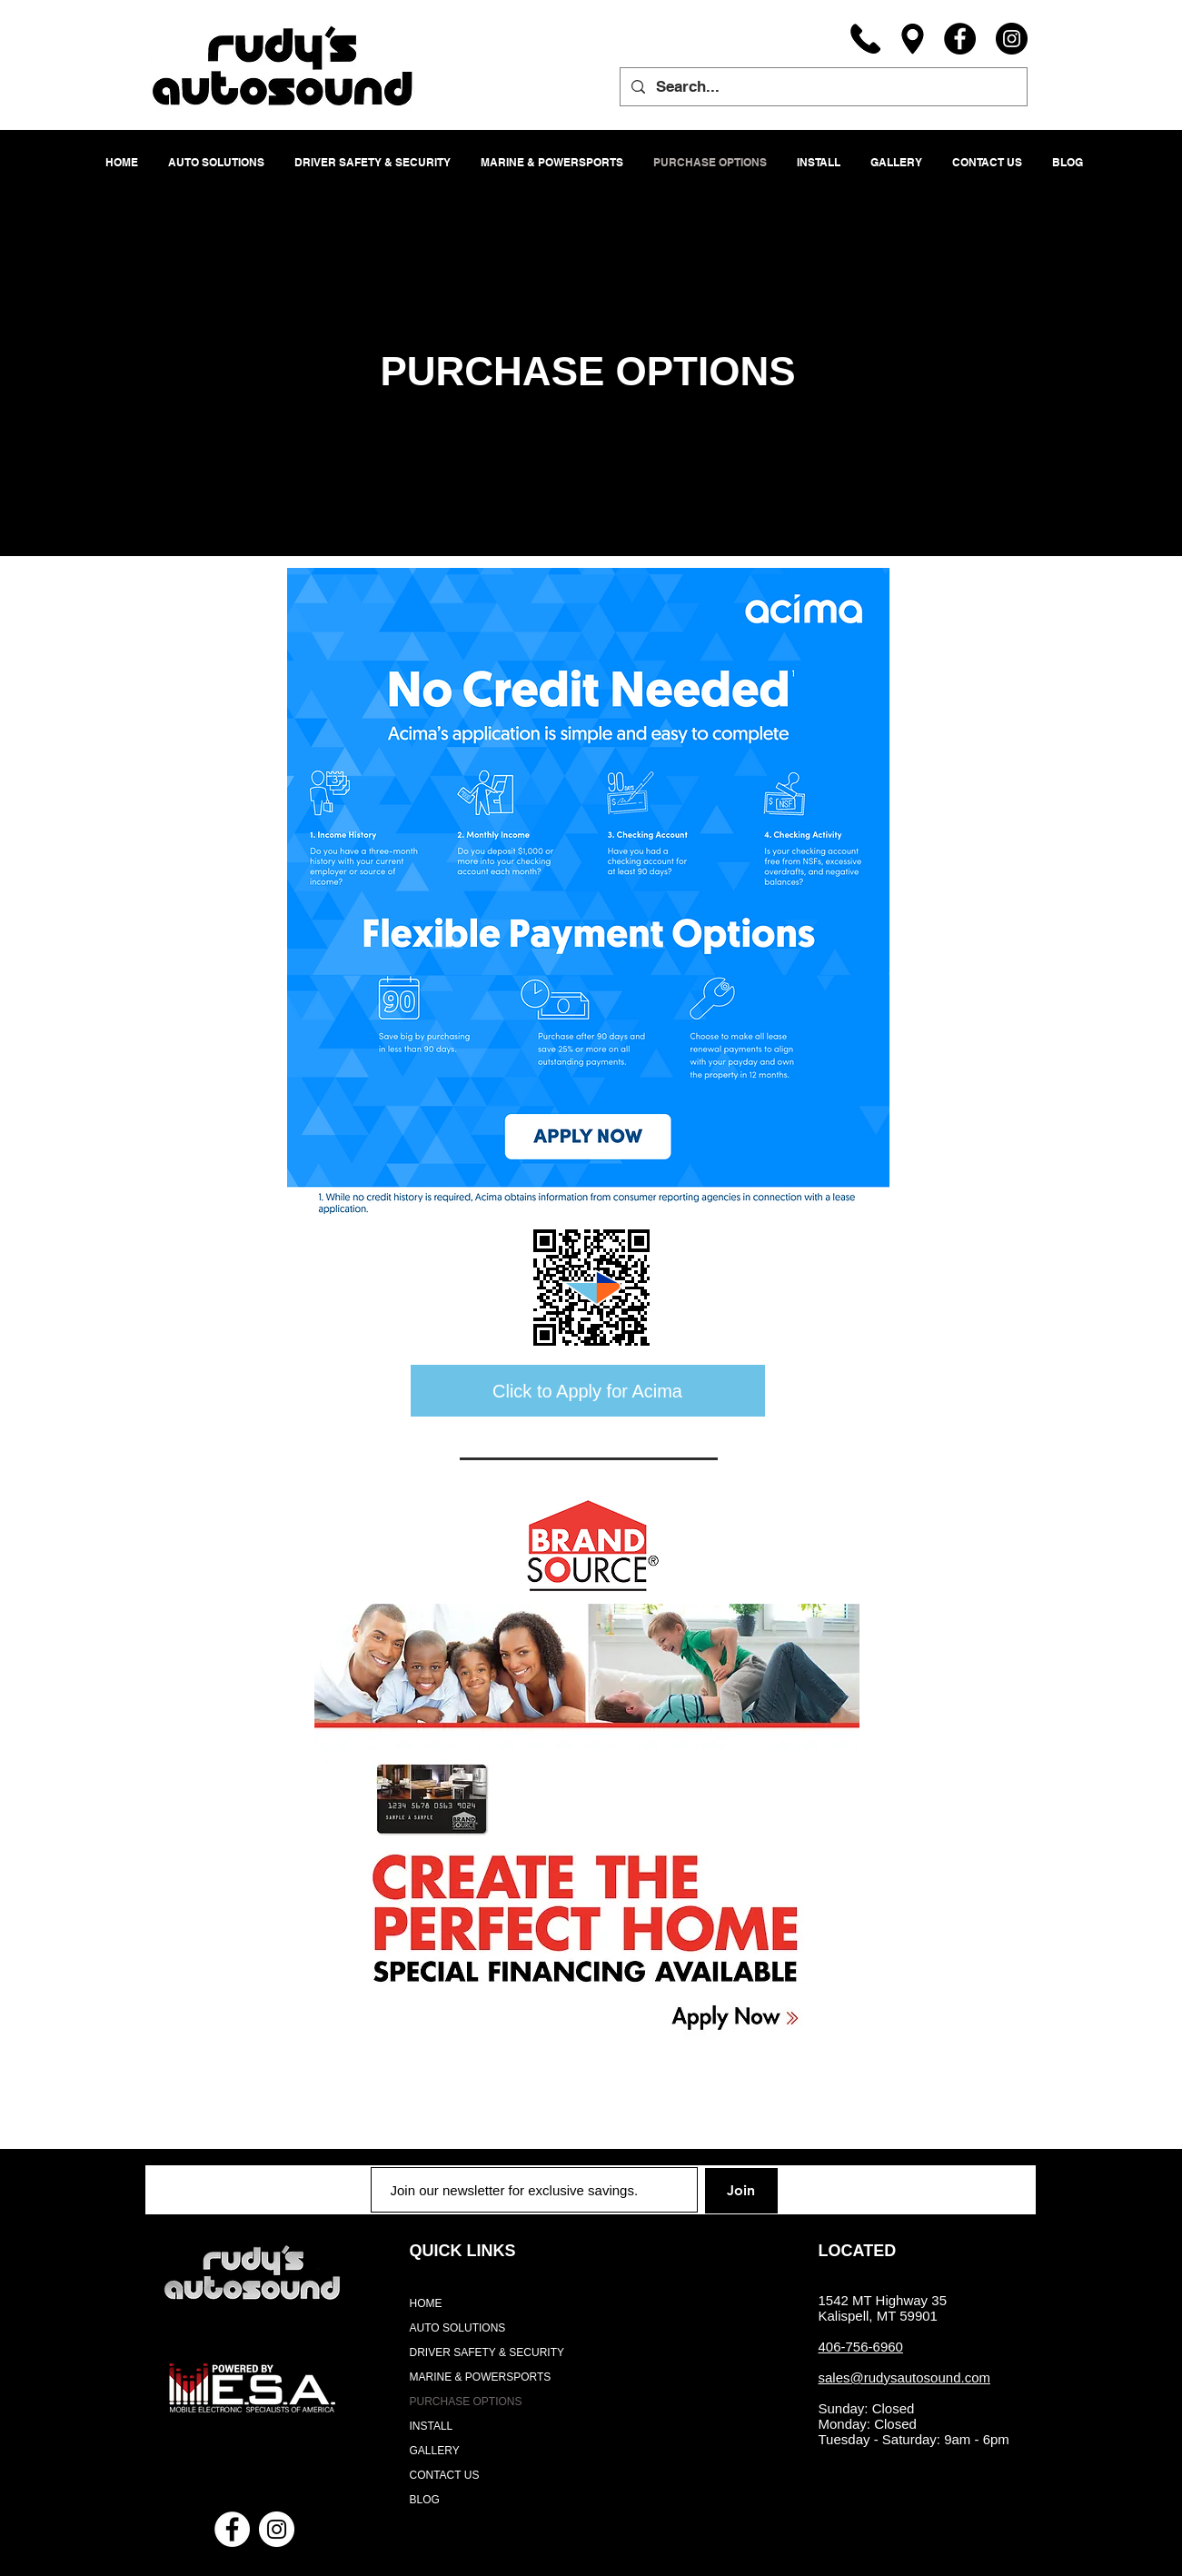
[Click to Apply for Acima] (588, 1391)
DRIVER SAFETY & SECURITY (487, 2352)
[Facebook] (960, 39)
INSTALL (431, 2426)
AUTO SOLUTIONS (458, 2328)
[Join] (741, 2190)
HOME (426, 2303)
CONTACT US (445, 2475)
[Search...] (822, 86)
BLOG (425, 2499)
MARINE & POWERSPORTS (480, 2377)
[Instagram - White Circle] (276, 2529)
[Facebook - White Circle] (232, 2529)
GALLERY (435, 2450)
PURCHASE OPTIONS (466, 2401)
